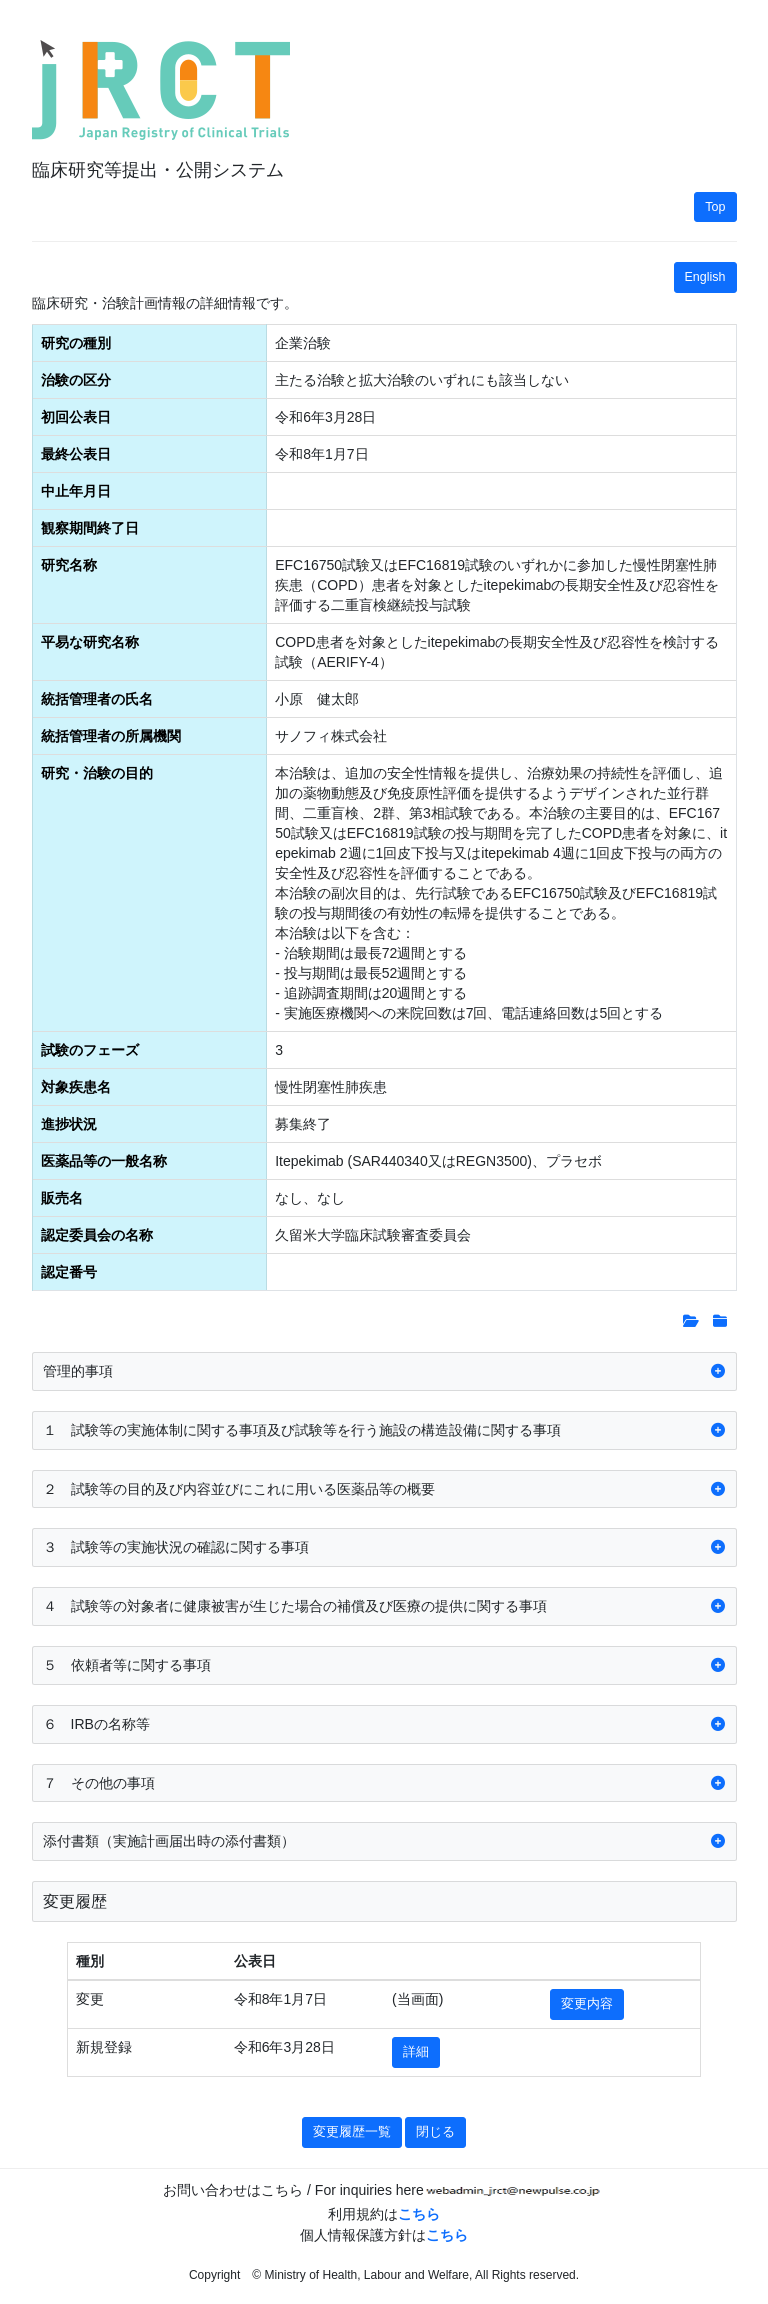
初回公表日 (76, 417)
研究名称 (69, 565)
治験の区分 (76, 380)
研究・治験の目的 (97, 773)
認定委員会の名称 (97, 1235)
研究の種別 (76, 343)
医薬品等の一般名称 (104, 1161)
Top (715, 207)
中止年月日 (76, 491)
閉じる (435, 2132)
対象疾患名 (76, 1087)
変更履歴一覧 (352, 2132)
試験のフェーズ (90, 1050)
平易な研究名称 (90, 642)
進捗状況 (69, 1124)
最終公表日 (76, 454)
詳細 (416, 2052)
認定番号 (69, 1272)
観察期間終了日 (90, 528)
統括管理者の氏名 (97, 699)
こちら (419, 2214)
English (705, 277)
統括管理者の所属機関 (111, 736)
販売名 (62, 1198)
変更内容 (587, 2004)
